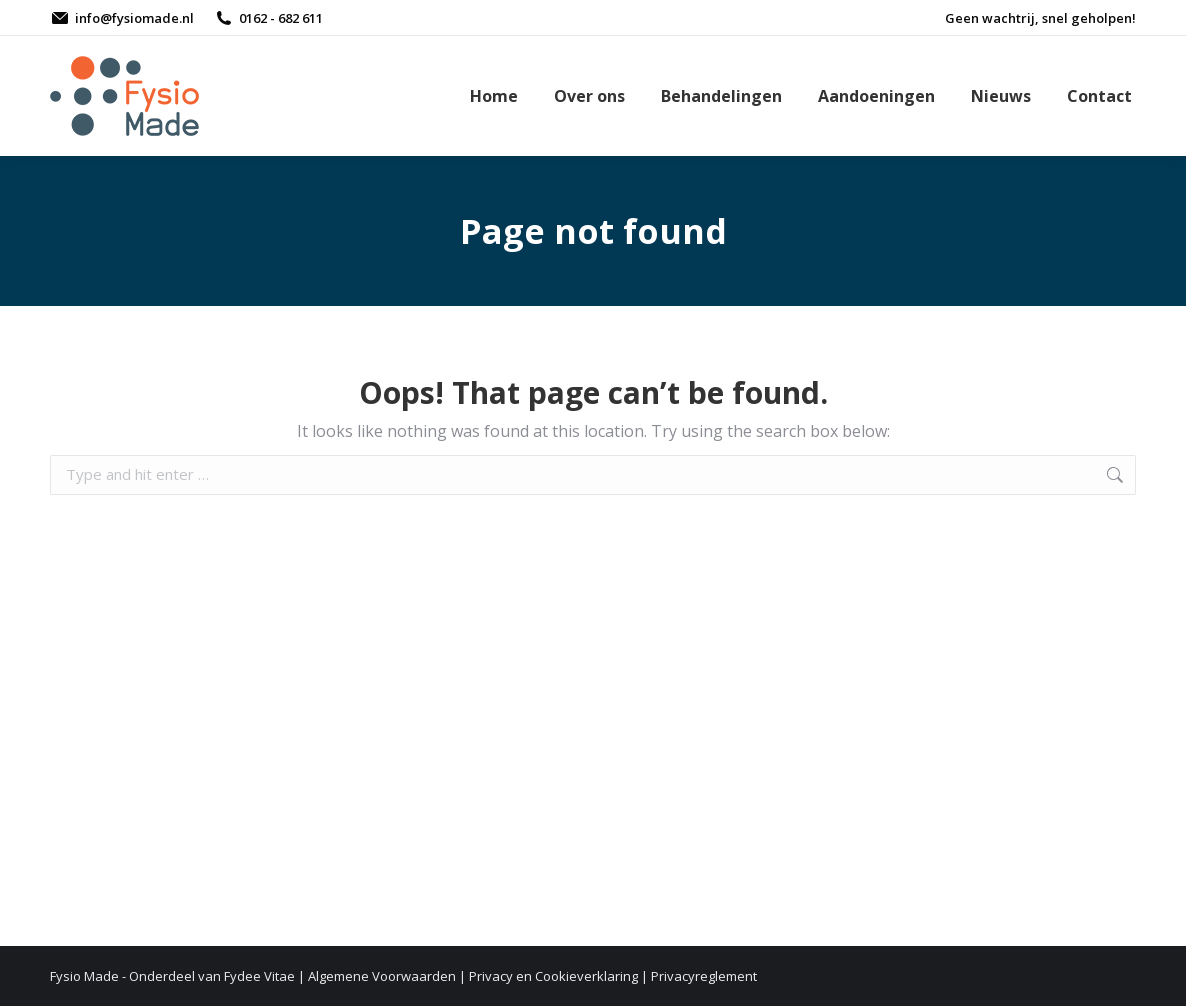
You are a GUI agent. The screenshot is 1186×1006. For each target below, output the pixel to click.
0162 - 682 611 (268, 18)
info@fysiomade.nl (122, 18)
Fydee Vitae (259, 976)
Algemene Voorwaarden (382, 976)
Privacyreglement (704, 976)
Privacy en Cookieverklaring (553, 976)
